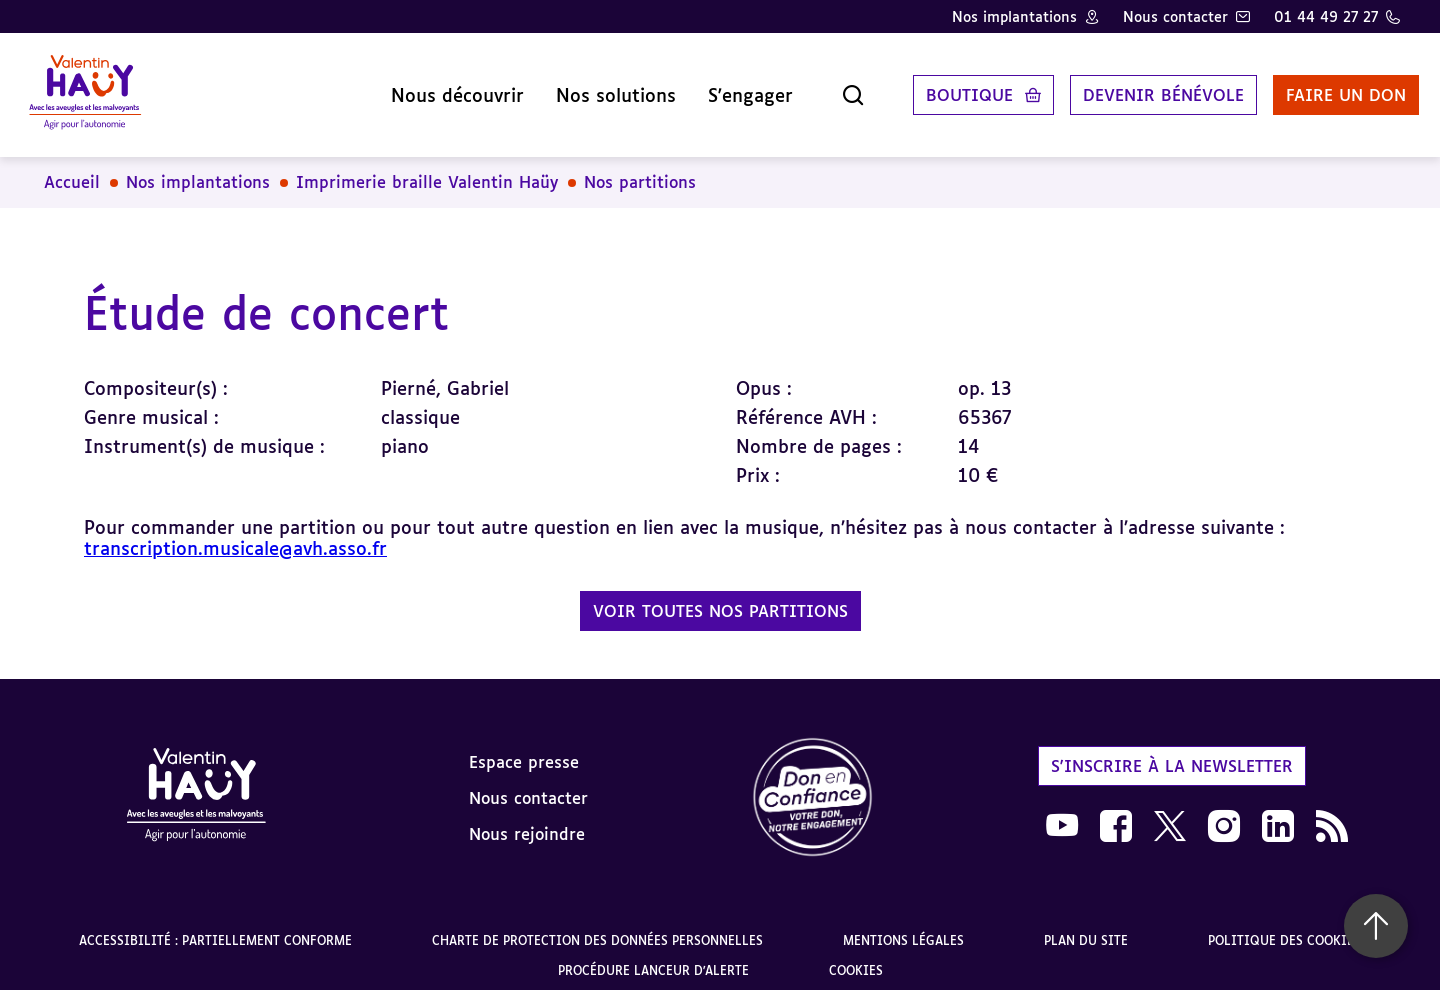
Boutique (950, 89)
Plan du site (1086, 927)
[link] (813, 785)
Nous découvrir (438, 89)
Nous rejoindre (527, 822)
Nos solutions (597, 89)
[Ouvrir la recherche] (834, 89)
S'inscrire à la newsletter (1172, 754)
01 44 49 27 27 (1326, 16)
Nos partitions (640, 170)
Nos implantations (1014, 16)
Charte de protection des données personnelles (597, 927)
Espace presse (524, 750)
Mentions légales (903, 927)
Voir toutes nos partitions (720, 598)
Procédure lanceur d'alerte (653, 957)
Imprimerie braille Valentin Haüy (427, 170)
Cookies (856, 957)
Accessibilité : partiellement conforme (215, 927)
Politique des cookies (1284, 927)
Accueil (72, 170)
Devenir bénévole (1144, 89)
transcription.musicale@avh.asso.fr (235, 535)
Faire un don (1327, 89)
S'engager (731, 89)
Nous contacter (1175, 16)
